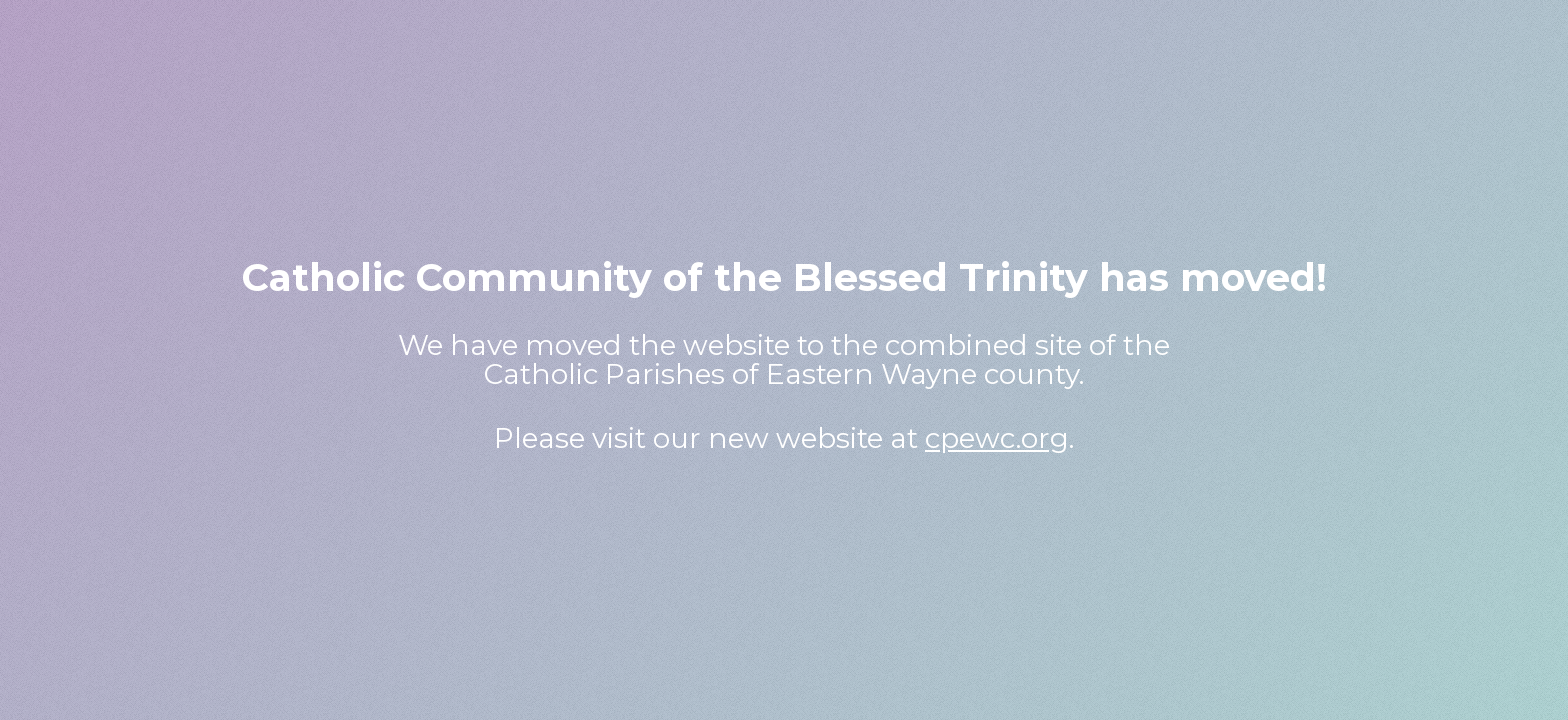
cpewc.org (997, 438)
